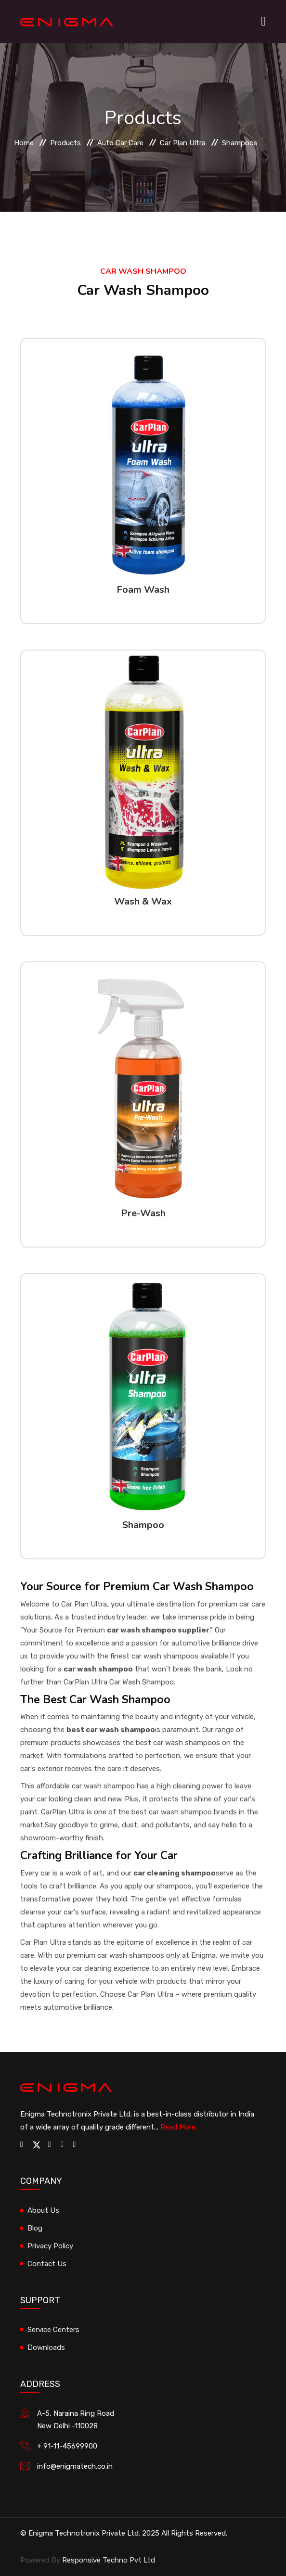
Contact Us (46, 2263)
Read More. (178, 2127)
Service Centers (53, 2329)
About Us (43, 2210)
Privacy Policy (50, 2246)
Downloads (46, 2347)
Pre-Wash (143, 1213)
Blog (34, 2228)
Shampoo (143, 1524)
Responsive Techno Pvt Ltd (108, 2560)
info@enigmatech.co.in (75, 2466)
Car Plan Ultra (183, 143)
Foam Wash (143, 589)
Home (24, 143)
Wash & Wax (143, 901)
